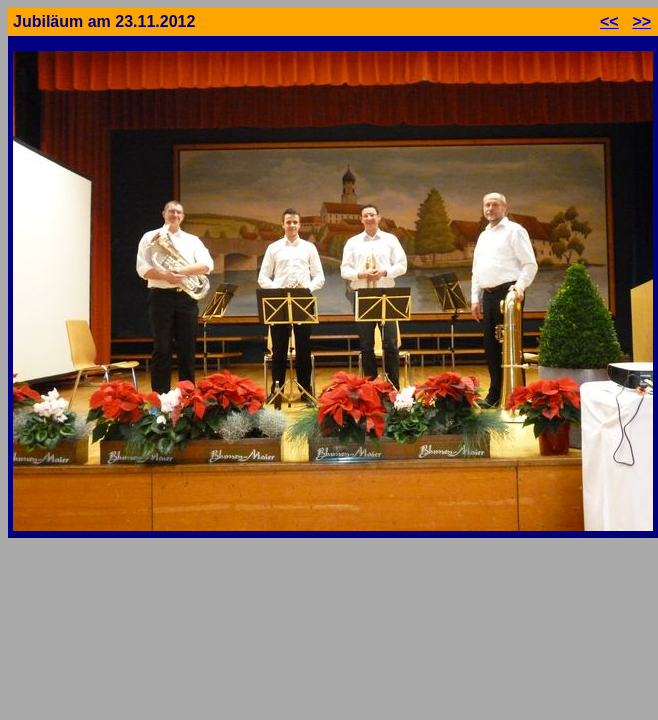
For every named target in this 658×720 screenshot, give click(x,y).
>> (641, 21)
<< (609, 21)
